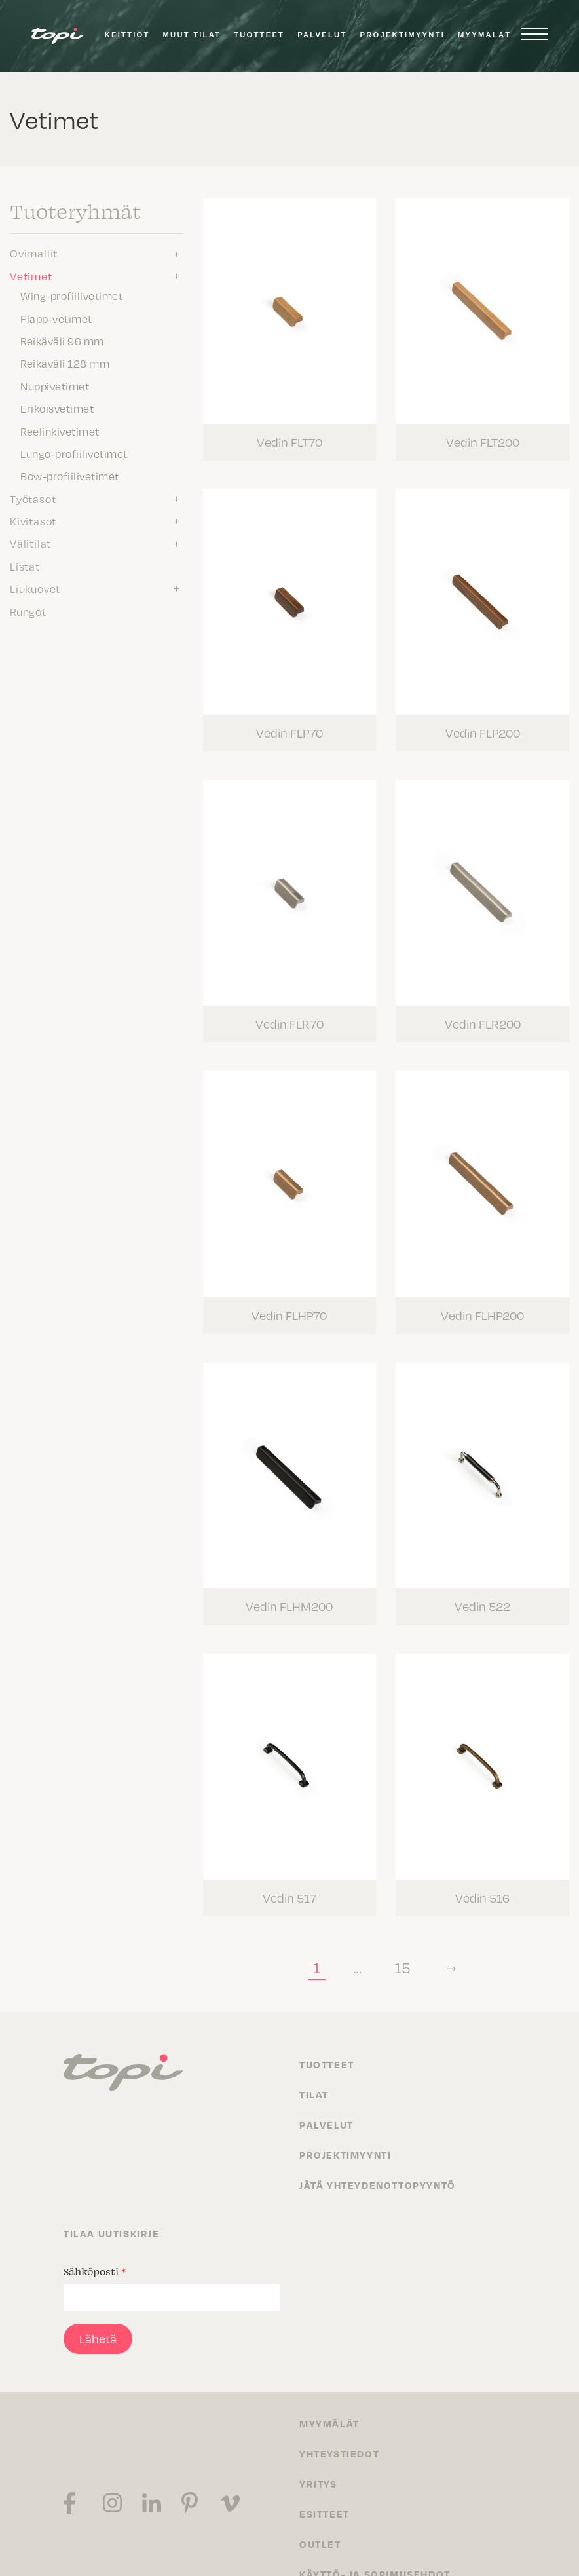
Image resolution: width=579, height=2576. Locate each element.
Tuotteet (259, 35)
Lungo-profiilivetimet (74, 453)
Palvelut (321, 35)
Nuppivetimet (54, 386)
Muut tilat (192, 35)
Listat (25, 566)
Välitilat (30, 543)
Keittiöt (127, 35)
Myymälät (484, 35)
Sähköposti (95, 2217)
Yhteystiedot (339, 2399)
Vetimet (31, 276)
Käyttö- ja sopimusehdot (375, 2520)
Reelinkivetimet (60, 431)
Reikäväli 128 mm (64, 363)
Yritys (318, 2429)
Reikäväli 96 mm (62, 340)
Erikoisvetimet (57, 408)
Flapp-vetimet (56, 318)
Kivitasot (33, 521)
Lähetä (98, 2284)
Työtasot (33, 498)
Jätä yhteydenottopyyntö (377, 2130)
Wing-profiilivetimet (71, 295)
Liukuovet (35, 588)
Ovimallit (34, 253)
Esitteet (324, 2459)
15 (407, 1913)
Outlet (320, 2489)
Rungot (28, 611)
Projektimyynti (402, 35)
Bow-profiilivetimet (69, 475)
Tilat (314, 2040)
